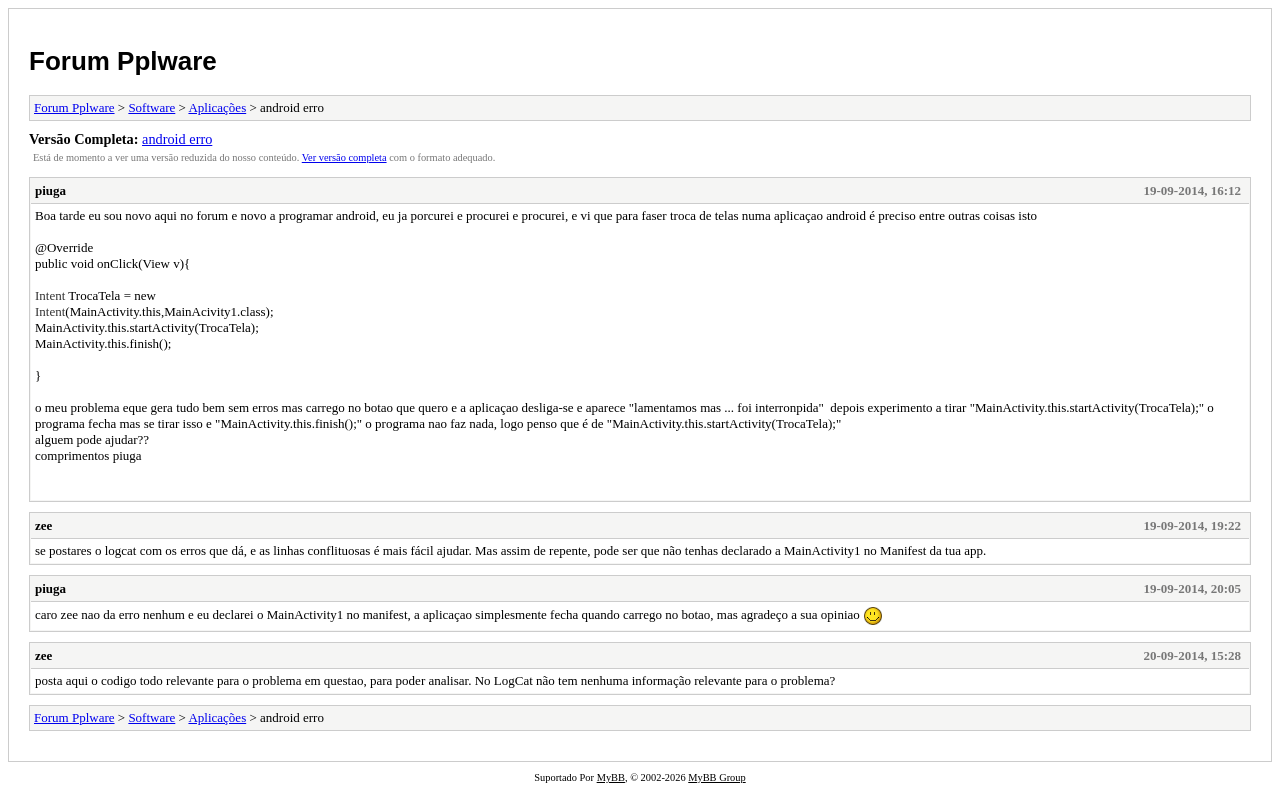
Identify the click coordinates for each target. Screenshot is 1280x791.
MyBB (611, 777)
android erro (177, 139)
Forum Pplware (123, 61)
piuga (50, 190)
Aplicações (217, 107)
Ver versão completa (344, 157)
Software (151, 107)
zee (43, 525)
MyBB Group (716, 777)
